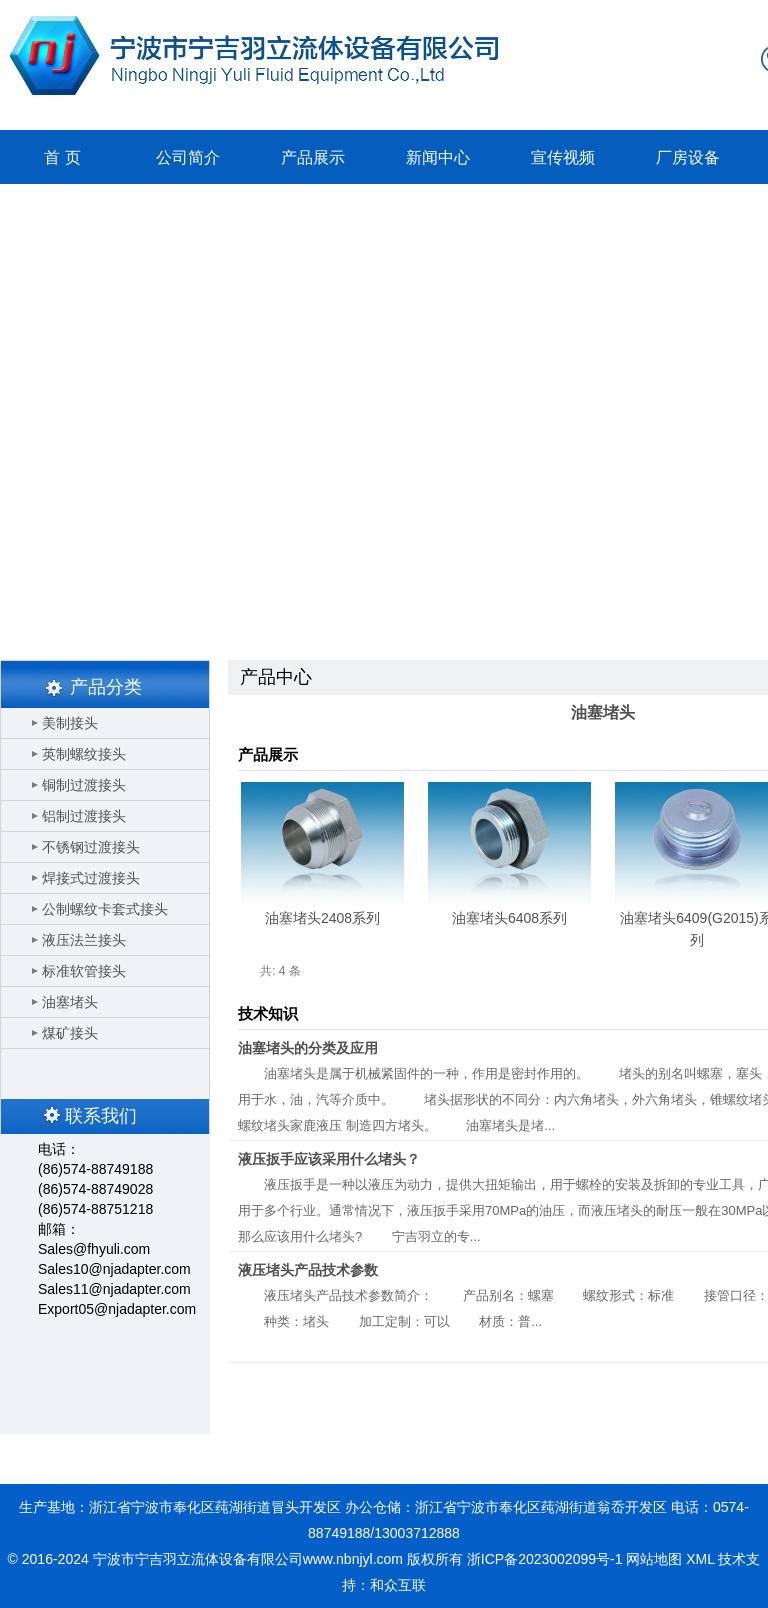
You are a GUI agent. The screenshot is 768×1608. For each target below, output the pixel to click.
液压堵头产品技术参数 (308, 1270)
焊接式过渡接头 (91, 878)
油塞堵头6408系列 (509, 918)
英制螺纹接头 (84, 754)
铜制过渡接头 (84, 785)
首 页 (62, 157)
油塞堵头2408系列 (322, 918)
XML (700, 1559)
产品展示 (313, 157)
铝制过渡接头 (84, 816)
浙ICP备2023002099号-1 (545, 1559)
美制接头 (70, 723)
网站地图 (654, 1559)
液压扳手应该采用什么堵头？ (329, 1159)
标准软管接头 (84, 971)
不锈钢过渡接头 (91, 847)
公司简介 (188, 157)
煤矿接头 (70, 1033)
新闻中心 (438, 157)
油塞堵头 (70, 1002)
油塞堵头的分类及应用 (308, 1048)
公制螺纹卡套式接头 (105, 909)
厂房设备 (688, 157)
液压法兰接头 (84, 940)
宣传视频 (563, 157)
